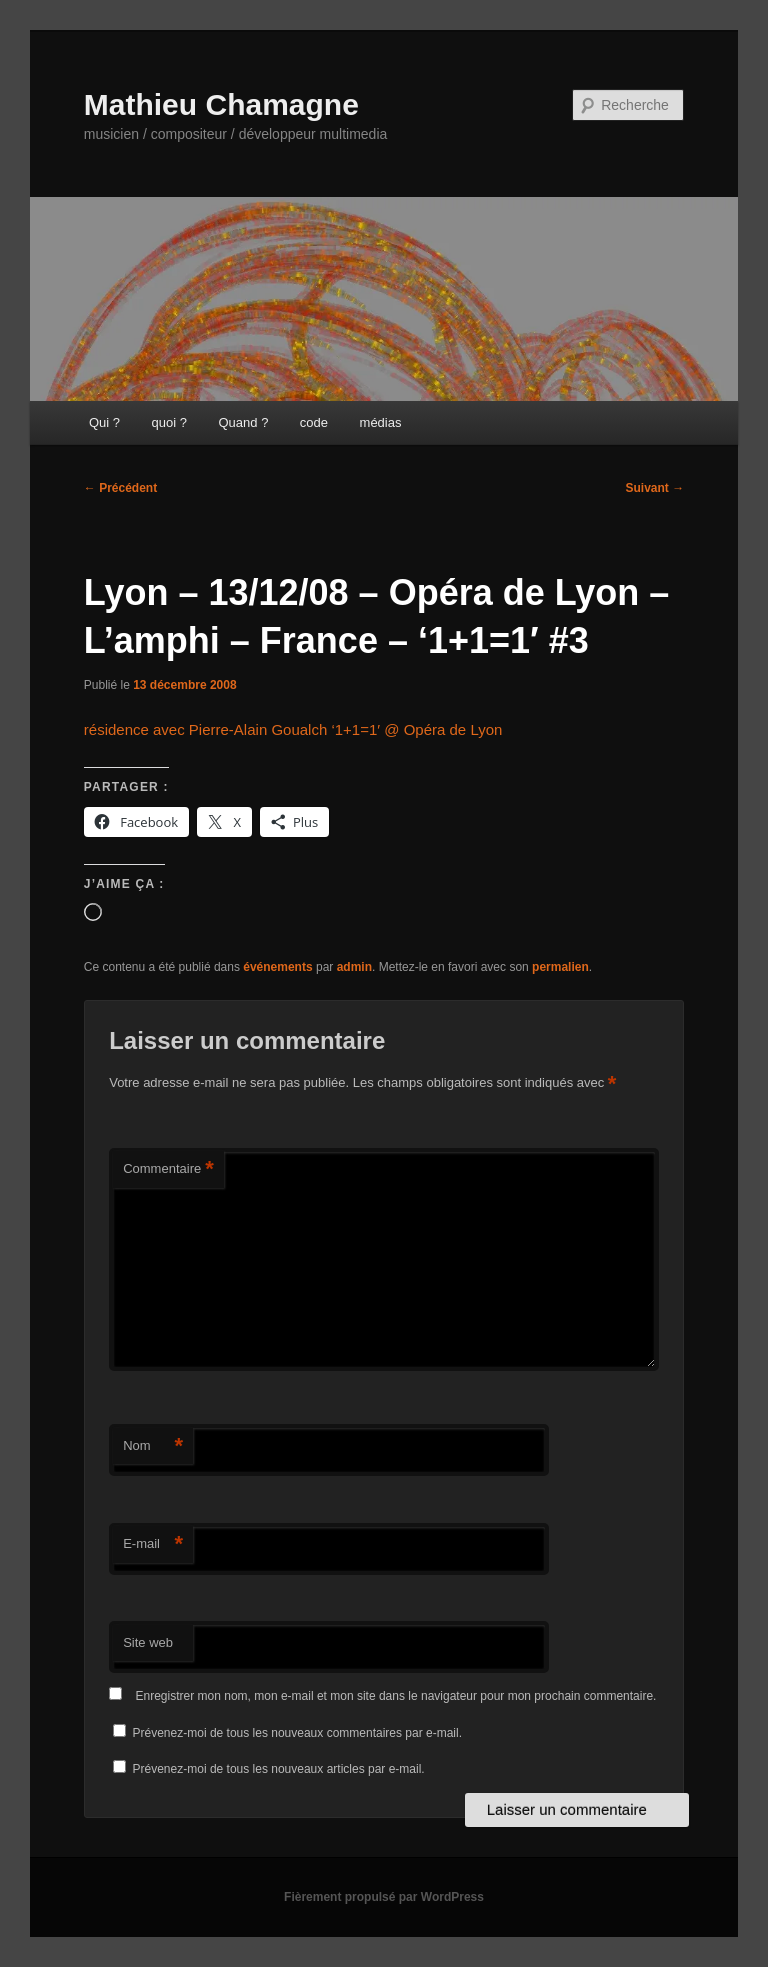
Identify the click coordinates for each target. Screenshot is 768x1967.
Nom (153, 1446)
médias (381, 422)
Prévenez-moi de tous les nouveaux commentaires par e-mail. (297, 1733)
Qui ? (104, 422)
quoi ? (169, 422)
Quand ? (243, 422)
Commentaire (168, 1169)
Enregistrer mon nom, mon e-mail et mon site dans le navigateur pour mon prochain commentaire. (396, 1696)
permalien (560, 967)
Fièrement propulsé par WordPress (384, 1897)
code (314, 422)
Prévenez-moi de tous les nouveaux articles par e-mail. (279, 1769)
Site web (148, 1642)
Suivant (655, 488)
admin (354, 967)
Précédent (120, 488)
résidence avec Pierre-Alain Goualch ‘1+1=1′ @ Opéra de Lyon (293, 729)
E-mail (153, 1544)
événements (277, 967)
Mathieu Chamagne (221, 104)
